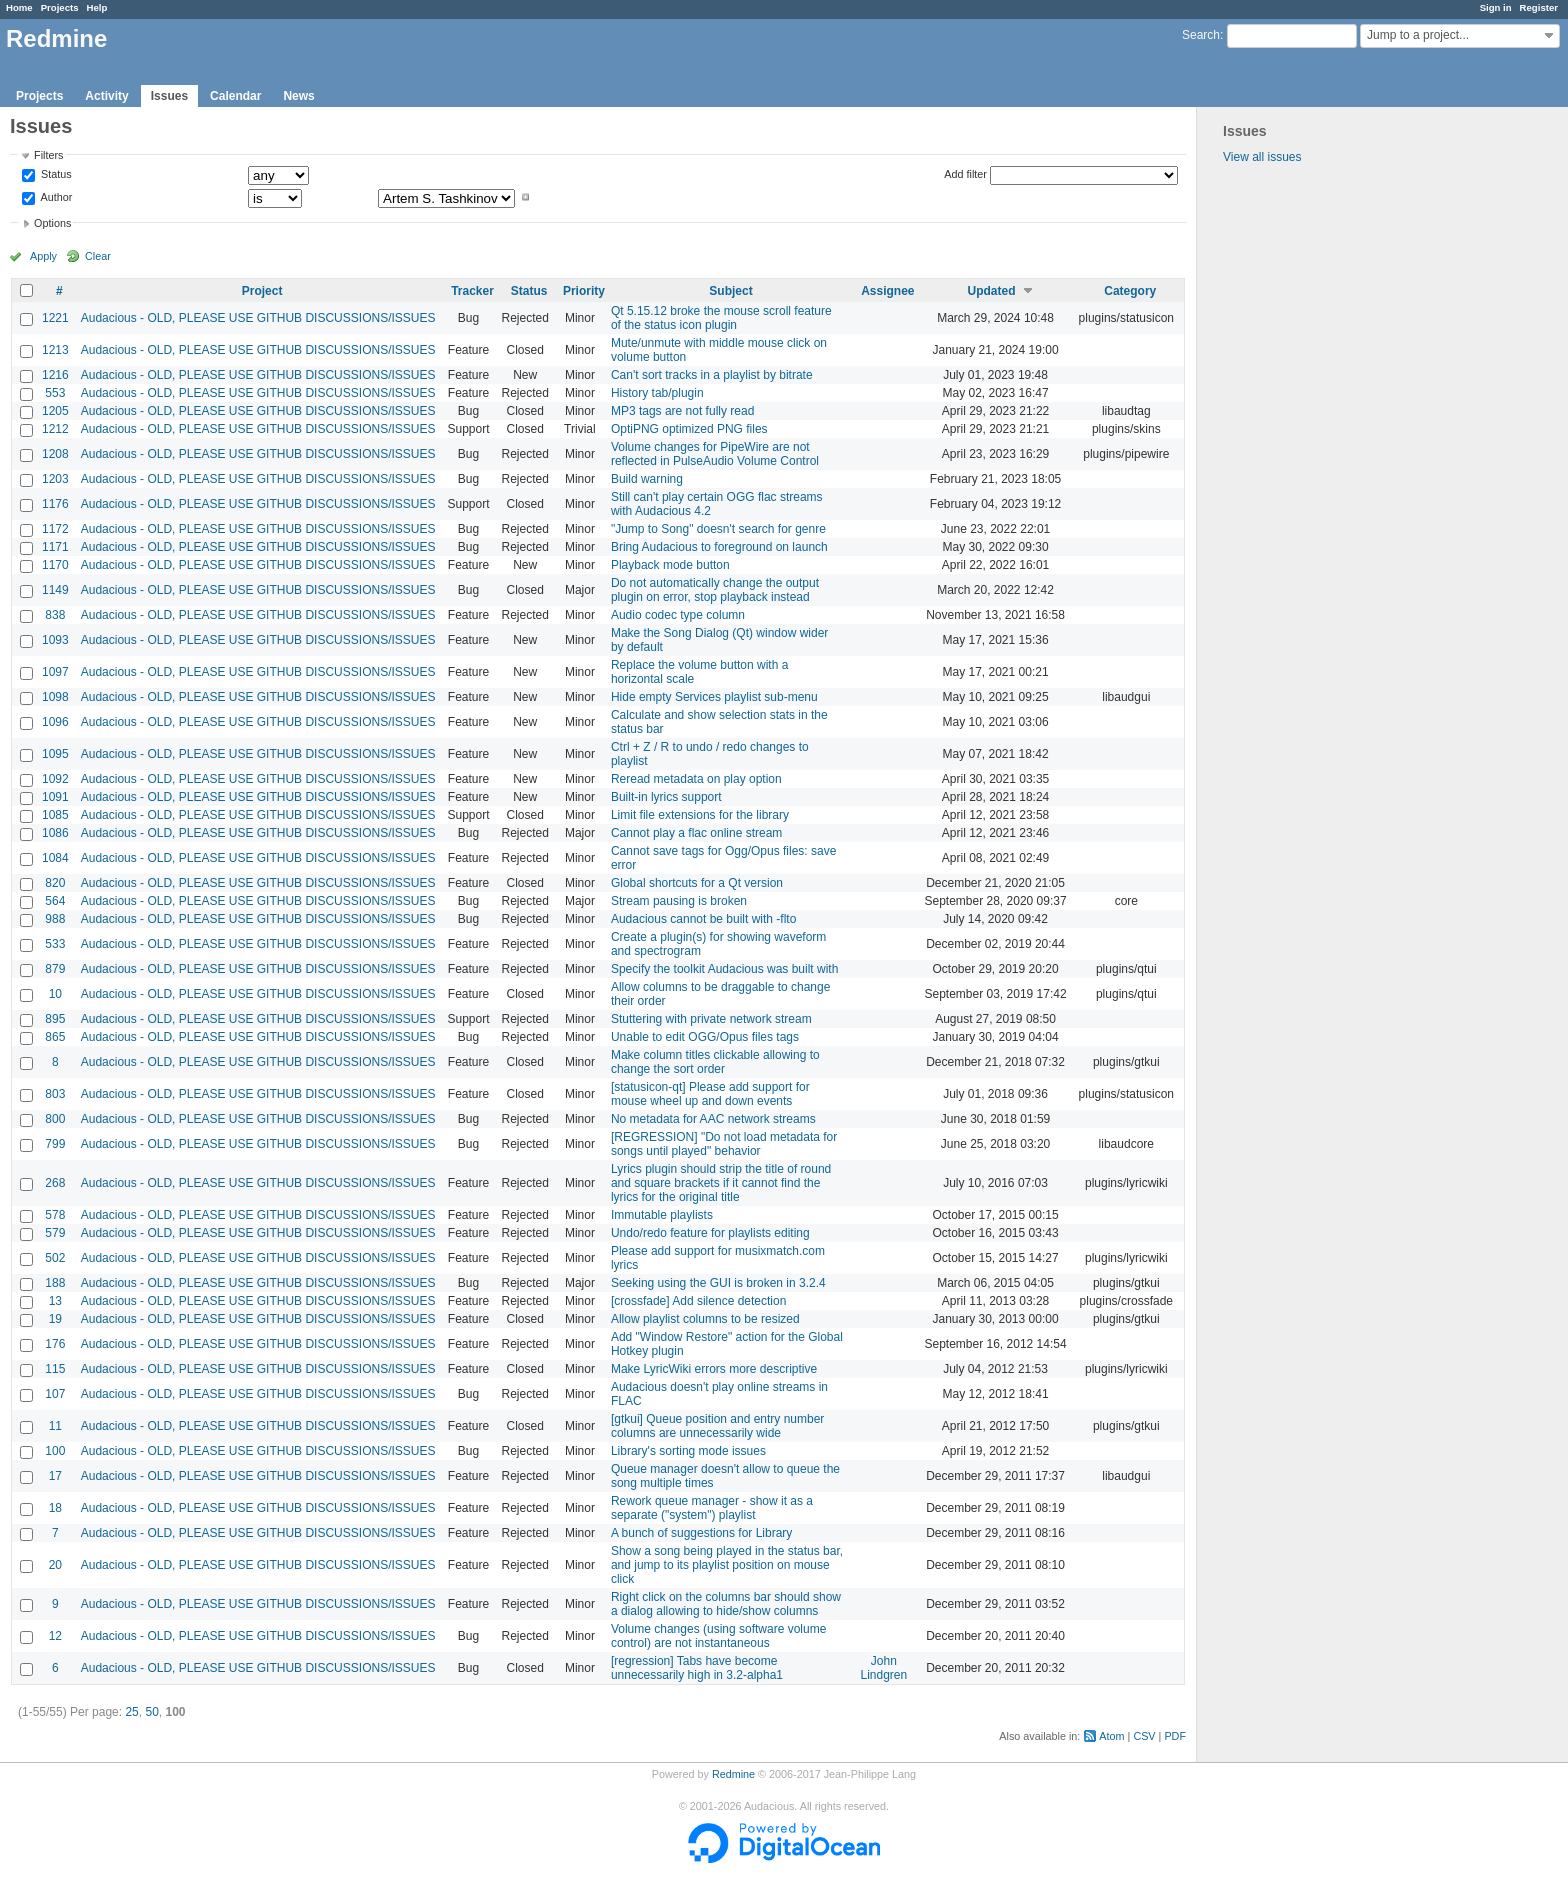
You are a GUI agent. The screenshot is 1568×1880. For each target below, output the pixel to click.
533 (55, 944)
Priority (584, 291)
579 (55, 1233)
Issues (169, 96)
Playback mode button (670, 565)
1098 (55, 697)
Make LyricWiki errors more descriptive (714, 1369)
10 (55, 994)
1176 (55, 504)
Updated (992, 291)
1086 (55, 833)
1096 (55, 722)
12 (55, 1636)
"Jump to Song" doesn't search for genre (718, 529)
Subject (730, 291)
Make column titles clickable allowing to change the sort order (715, 1062)
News (298, 96)
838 (55, 615)
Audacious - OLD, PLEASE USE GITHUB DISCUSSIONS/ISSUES (258, 318)
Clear (98, 256)
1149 (55, 590)
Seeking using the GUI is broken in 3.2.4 (718, 1283)
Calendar (235, 96)
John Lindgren (883, 1668)
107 (55, 1394)
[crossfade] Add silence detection (698, 1301)
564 (55, 901)
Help (97, 7)
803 (55, 1094)
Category (1130, 291)
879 (55, 969)
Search (1201, 35)
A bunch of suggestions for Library (701, 1533)
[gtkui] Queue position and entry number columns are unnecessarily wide (717, 1426)
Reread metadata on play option (696, 779)
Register (1539, 7)
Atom (1111, 1736)
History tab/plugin (657, 393)
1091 (55, 797)
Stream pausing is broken (679, 901)
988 (55, 919)
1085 (55, 815)
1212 (55, 429)
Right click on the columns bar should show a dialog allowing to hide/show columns (726, 1604)
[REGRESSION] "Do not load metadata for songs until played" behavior (724, 1144)
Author (55, 197)
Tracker (472, 291)
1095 (55, 754)
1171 (55, 547)
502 (55, 1258)
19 (55, 1319)
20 (55, 1565)
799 (55, 1144)
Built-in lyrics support (666, 797)
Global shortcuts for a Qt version (697, 883)
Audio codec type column (678, 615)
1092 (55, 779)
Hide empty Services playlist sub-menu (714, 697)
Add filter (965, 174)
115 (55, 1369)
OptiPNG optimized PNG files (689, 429)
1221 (55, 318)
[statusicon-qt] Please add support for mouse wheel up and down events (710, 1094)
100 (55, 1451)
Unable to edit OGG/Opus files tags (705, 1037)
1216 (55, 375)
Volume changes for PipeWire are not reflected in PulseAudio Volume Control (715, 454)
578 (55, 1215)
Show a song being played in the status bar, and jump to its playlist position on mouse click (727, 1565)
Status (55, 175)
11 (55, 1426)
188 (55, 1283)
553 (55, 393)
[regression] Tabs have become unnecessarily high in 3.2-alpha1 (697, 1668)
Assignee (887, 291)
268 (55, 1183)
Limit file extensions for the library (700, 815)
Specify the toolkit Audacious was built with (724, 969)
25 (131, 1712)
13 (55, 1301)
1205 (55, 411)
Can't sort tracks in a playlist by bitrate (712, 375)
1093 (55, 640)
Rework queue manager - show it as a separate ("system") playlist (712, 1508)
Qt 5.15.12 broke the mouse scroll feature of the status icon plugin (721, 318)
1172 (55, 529)
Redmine (733, 1774)
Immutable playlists (662, 1215)
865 (55, 1037)
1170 (55, 565)
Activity (106, 96)
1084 (55, 858)
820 (55, 883)
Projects (60, 7)
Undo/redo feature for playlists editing (710, 1233)
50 (151, 1712)
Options (52, 223)
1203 (55, 479)
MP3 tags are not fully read (682, 411)
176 (55, 1344)
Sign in (1496, 7)
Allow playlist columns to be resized (705, 1319)
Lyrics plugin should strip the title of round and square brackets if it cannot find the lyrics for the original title (721, 1183)
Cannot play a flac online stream (696, 833)
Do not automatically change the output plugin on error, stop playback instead (715, 590)
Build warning (647, 479)
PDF (1175, 1736)
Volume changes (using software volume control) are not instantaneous (718, 1636)
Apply (43, 256)
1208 (55, 454)
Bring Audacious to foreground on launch (719, 547)
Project (262, 291)
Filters (48, 155)
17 (55, 1476)
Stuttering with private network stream (711, 1019)
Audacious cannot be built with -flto (703, 919)
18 (55, 1508)
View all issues (1262, 157)
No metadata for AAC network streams (713, 1119)
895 (55, 1019)
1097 (55, 672)
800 (55, 1119)
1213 (55, 350)
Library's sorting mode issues (688, 1451)
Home (19, 7)
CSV (1144, 1736)
